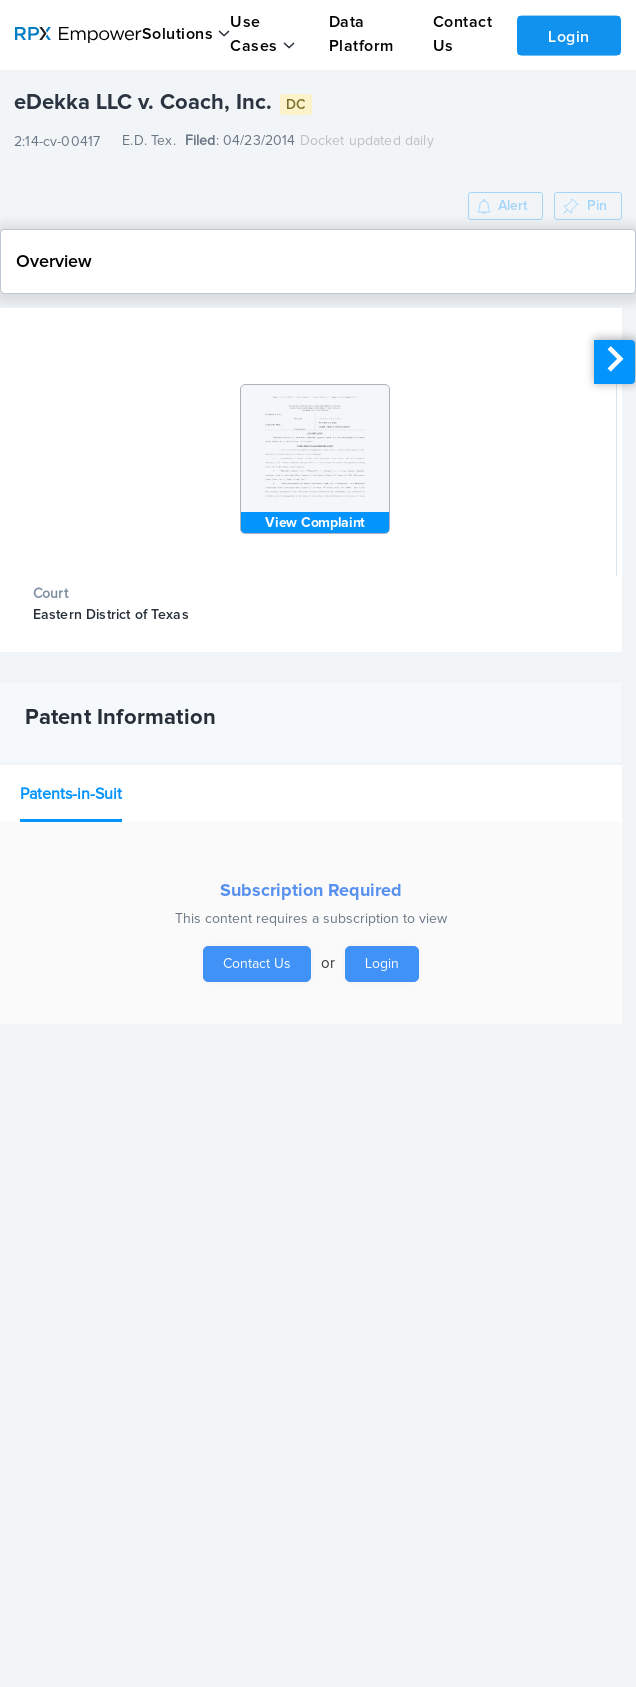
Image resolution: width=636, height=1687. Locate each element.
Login (569, 37)
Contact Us (257, 964)
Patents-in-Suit (71, 794)
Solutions (178, 34)
